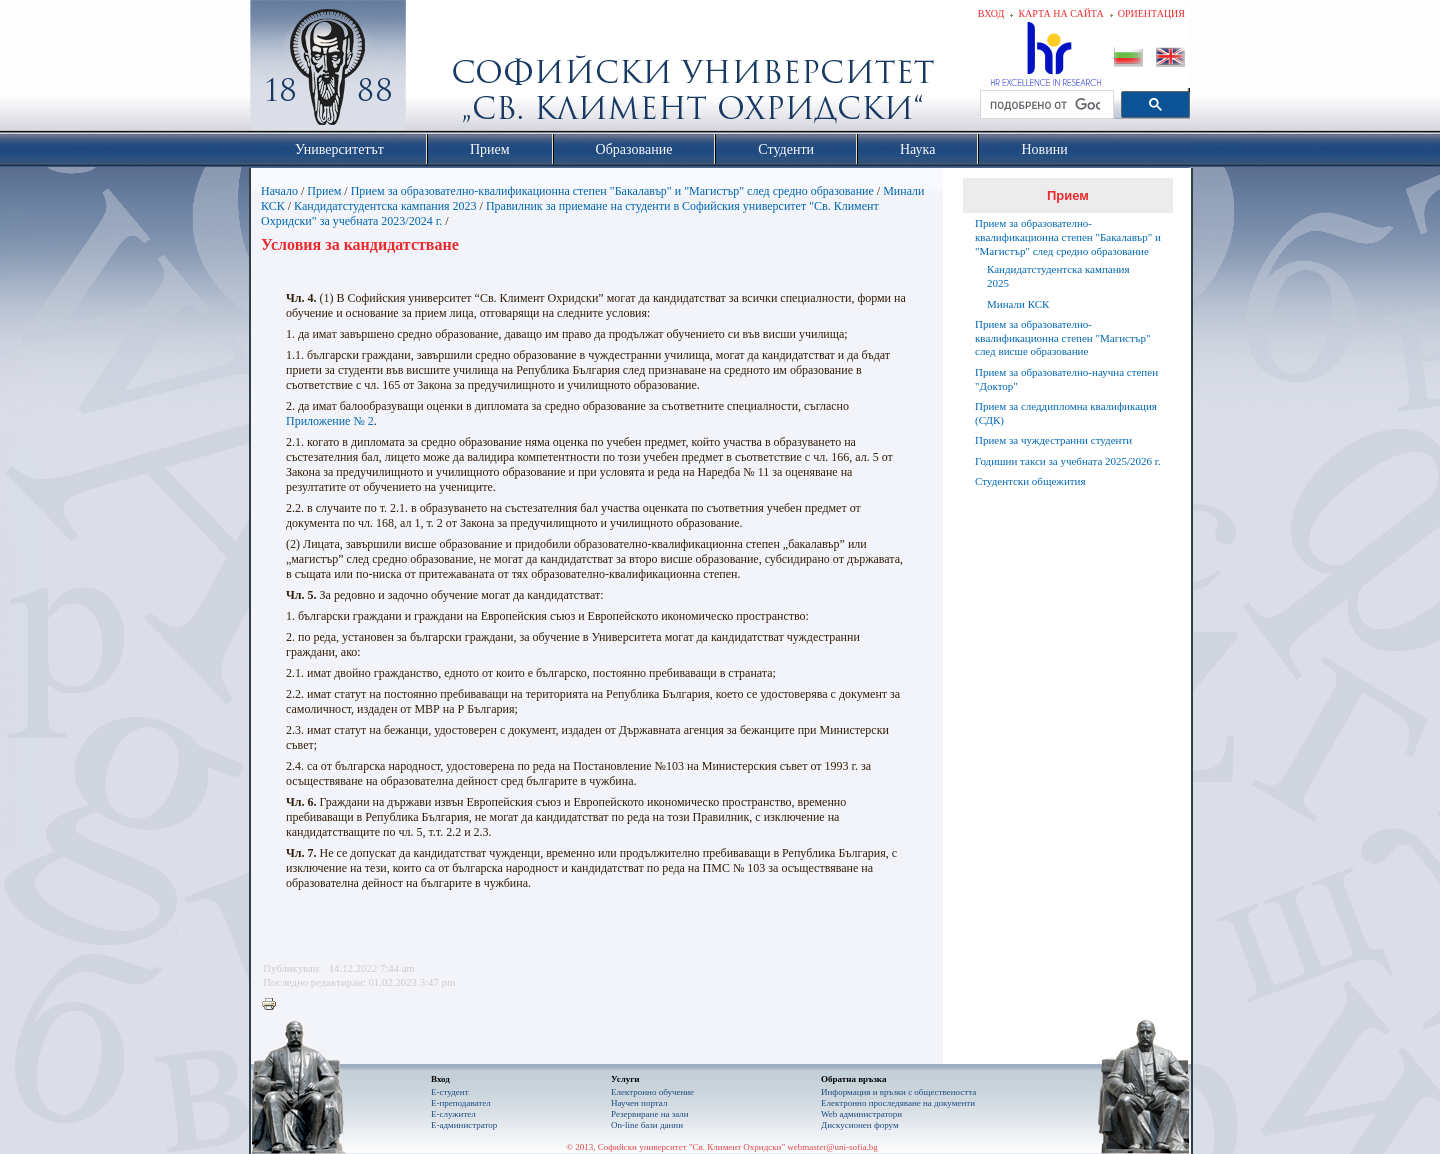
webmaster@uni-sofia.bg (832, 1147)
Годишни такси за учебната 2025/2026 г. (1068, 461)
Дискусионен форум (860, 1125)
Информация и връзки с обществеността (898, 1092)
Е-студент (450, 1092)
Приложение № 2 (330, 421)
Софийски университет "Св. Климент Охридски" (441, 70)
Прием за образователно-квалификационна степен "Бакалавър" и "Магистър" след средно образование (612, 191)
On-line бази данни (647, 1125)
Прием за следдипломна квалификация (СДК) (1066, 413)
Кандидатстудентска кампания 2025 (1058, 276)
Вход (991, 13)
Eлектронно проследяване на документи (898, 1103)
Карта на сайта (1060, 13)
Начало (279, 191)
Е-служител (453, 1114)
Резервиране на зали (650, 1114)
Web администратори (861, 1114)
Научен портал (639, 1103)
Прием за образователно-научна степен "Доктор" (1066, 379)
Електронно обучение (652, 1092)
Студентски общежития (1030, 481)
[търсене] (1045, 105)
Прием (324, 191)
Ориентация (1151, 13)
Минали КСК (1018, 304)
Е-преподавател (461, 1103)
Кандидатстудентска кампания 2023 (385, 206)
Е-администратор (464, 1125)
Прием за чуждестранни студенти (1053, 440)
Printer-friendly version (274, 1005)
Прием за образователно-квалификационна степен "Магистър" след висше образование (1062, 338)
